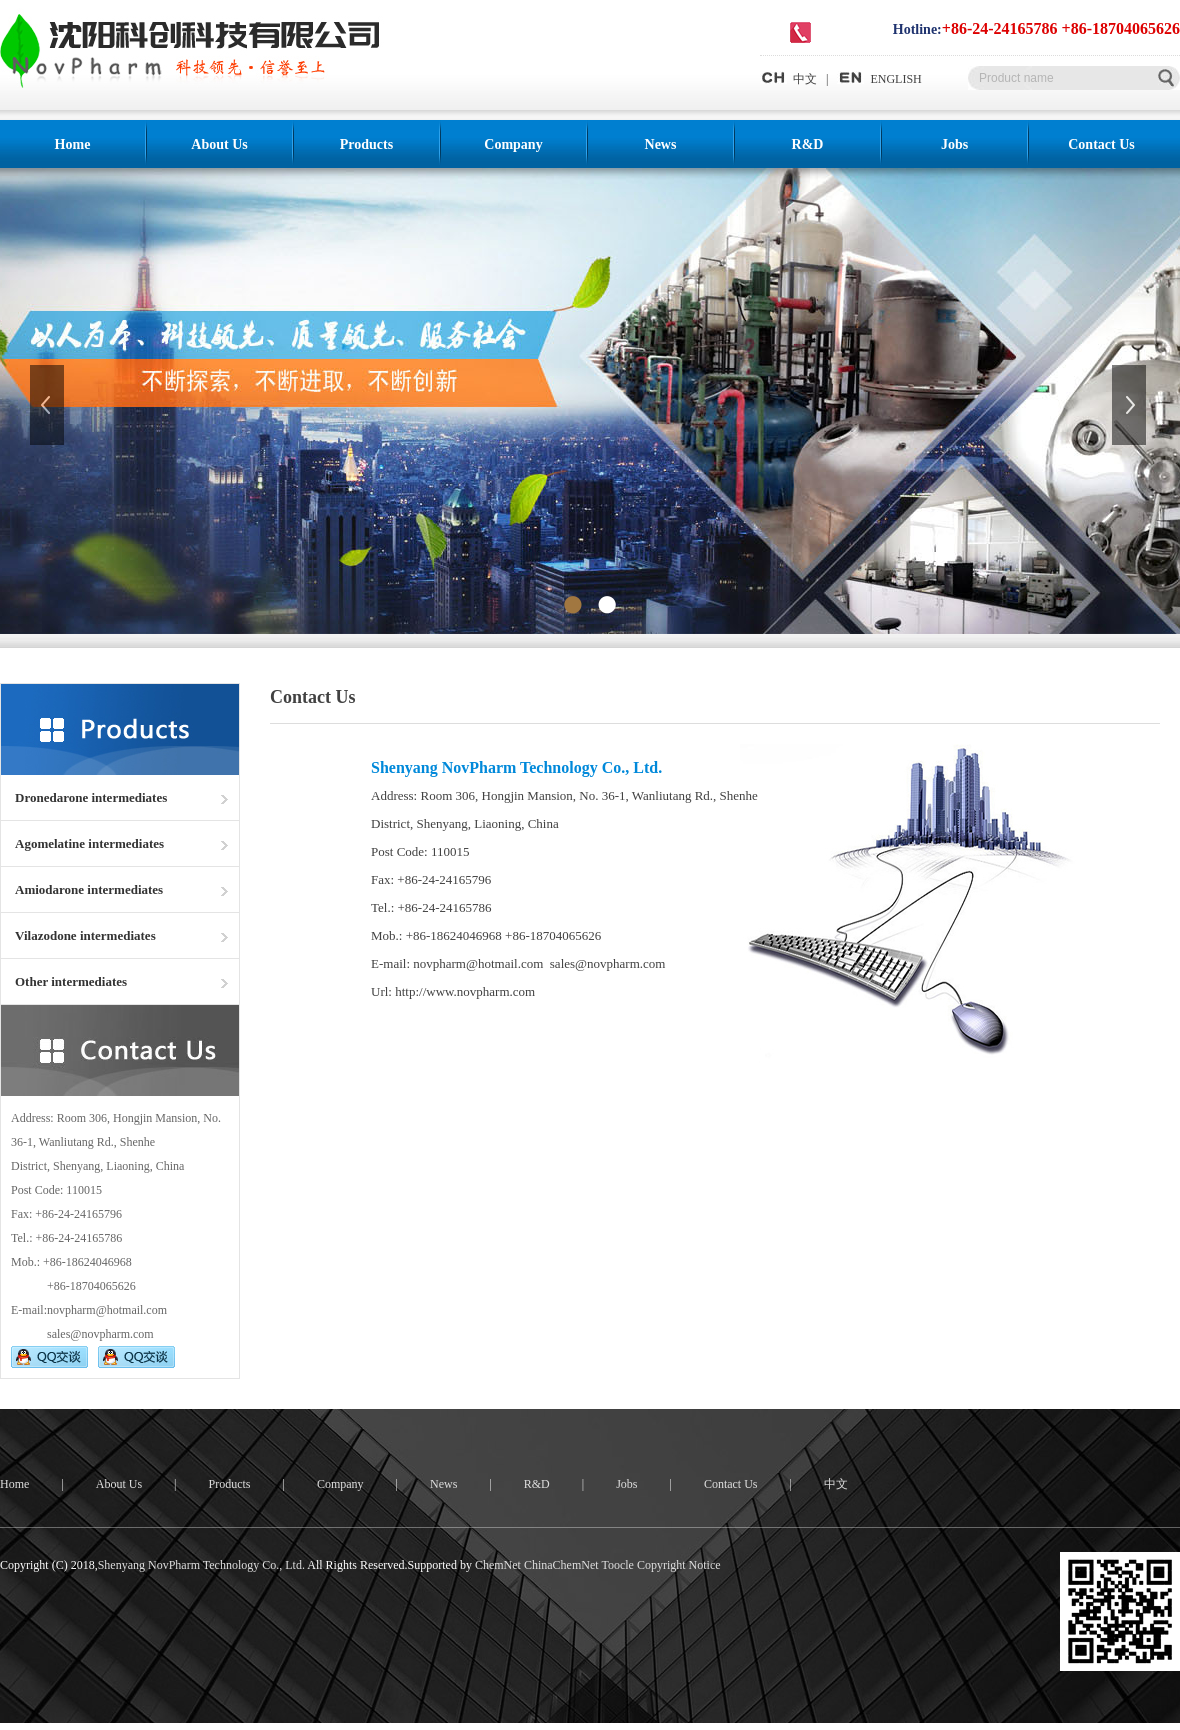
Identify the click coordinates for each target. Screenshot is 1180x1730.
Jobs (954, 144)
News (661, 144)
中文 (788, 79)
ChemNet (498, 1565)
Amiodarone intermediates (89, 889)
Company (513, 144)
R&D (808, 144)
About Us (219, 144)
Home (73, 144)
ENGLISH (879, 79)
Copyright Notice (679, 1565)
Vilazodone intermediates (85, 935)
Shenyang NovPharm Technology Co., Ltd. (201, 1565)
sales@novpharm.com (100, 1334)
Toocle (617, 1565)
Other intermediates (71, 981)
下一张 (1131, 405)
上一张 (49, 405)
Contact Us (1101, 144)
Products (366, 144)
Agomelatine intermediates (89, 843)
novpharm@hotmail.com (107, 1310)
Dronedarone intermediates (91, 797)
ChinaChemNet (561, 1565)
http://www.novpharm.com (465, 991)
